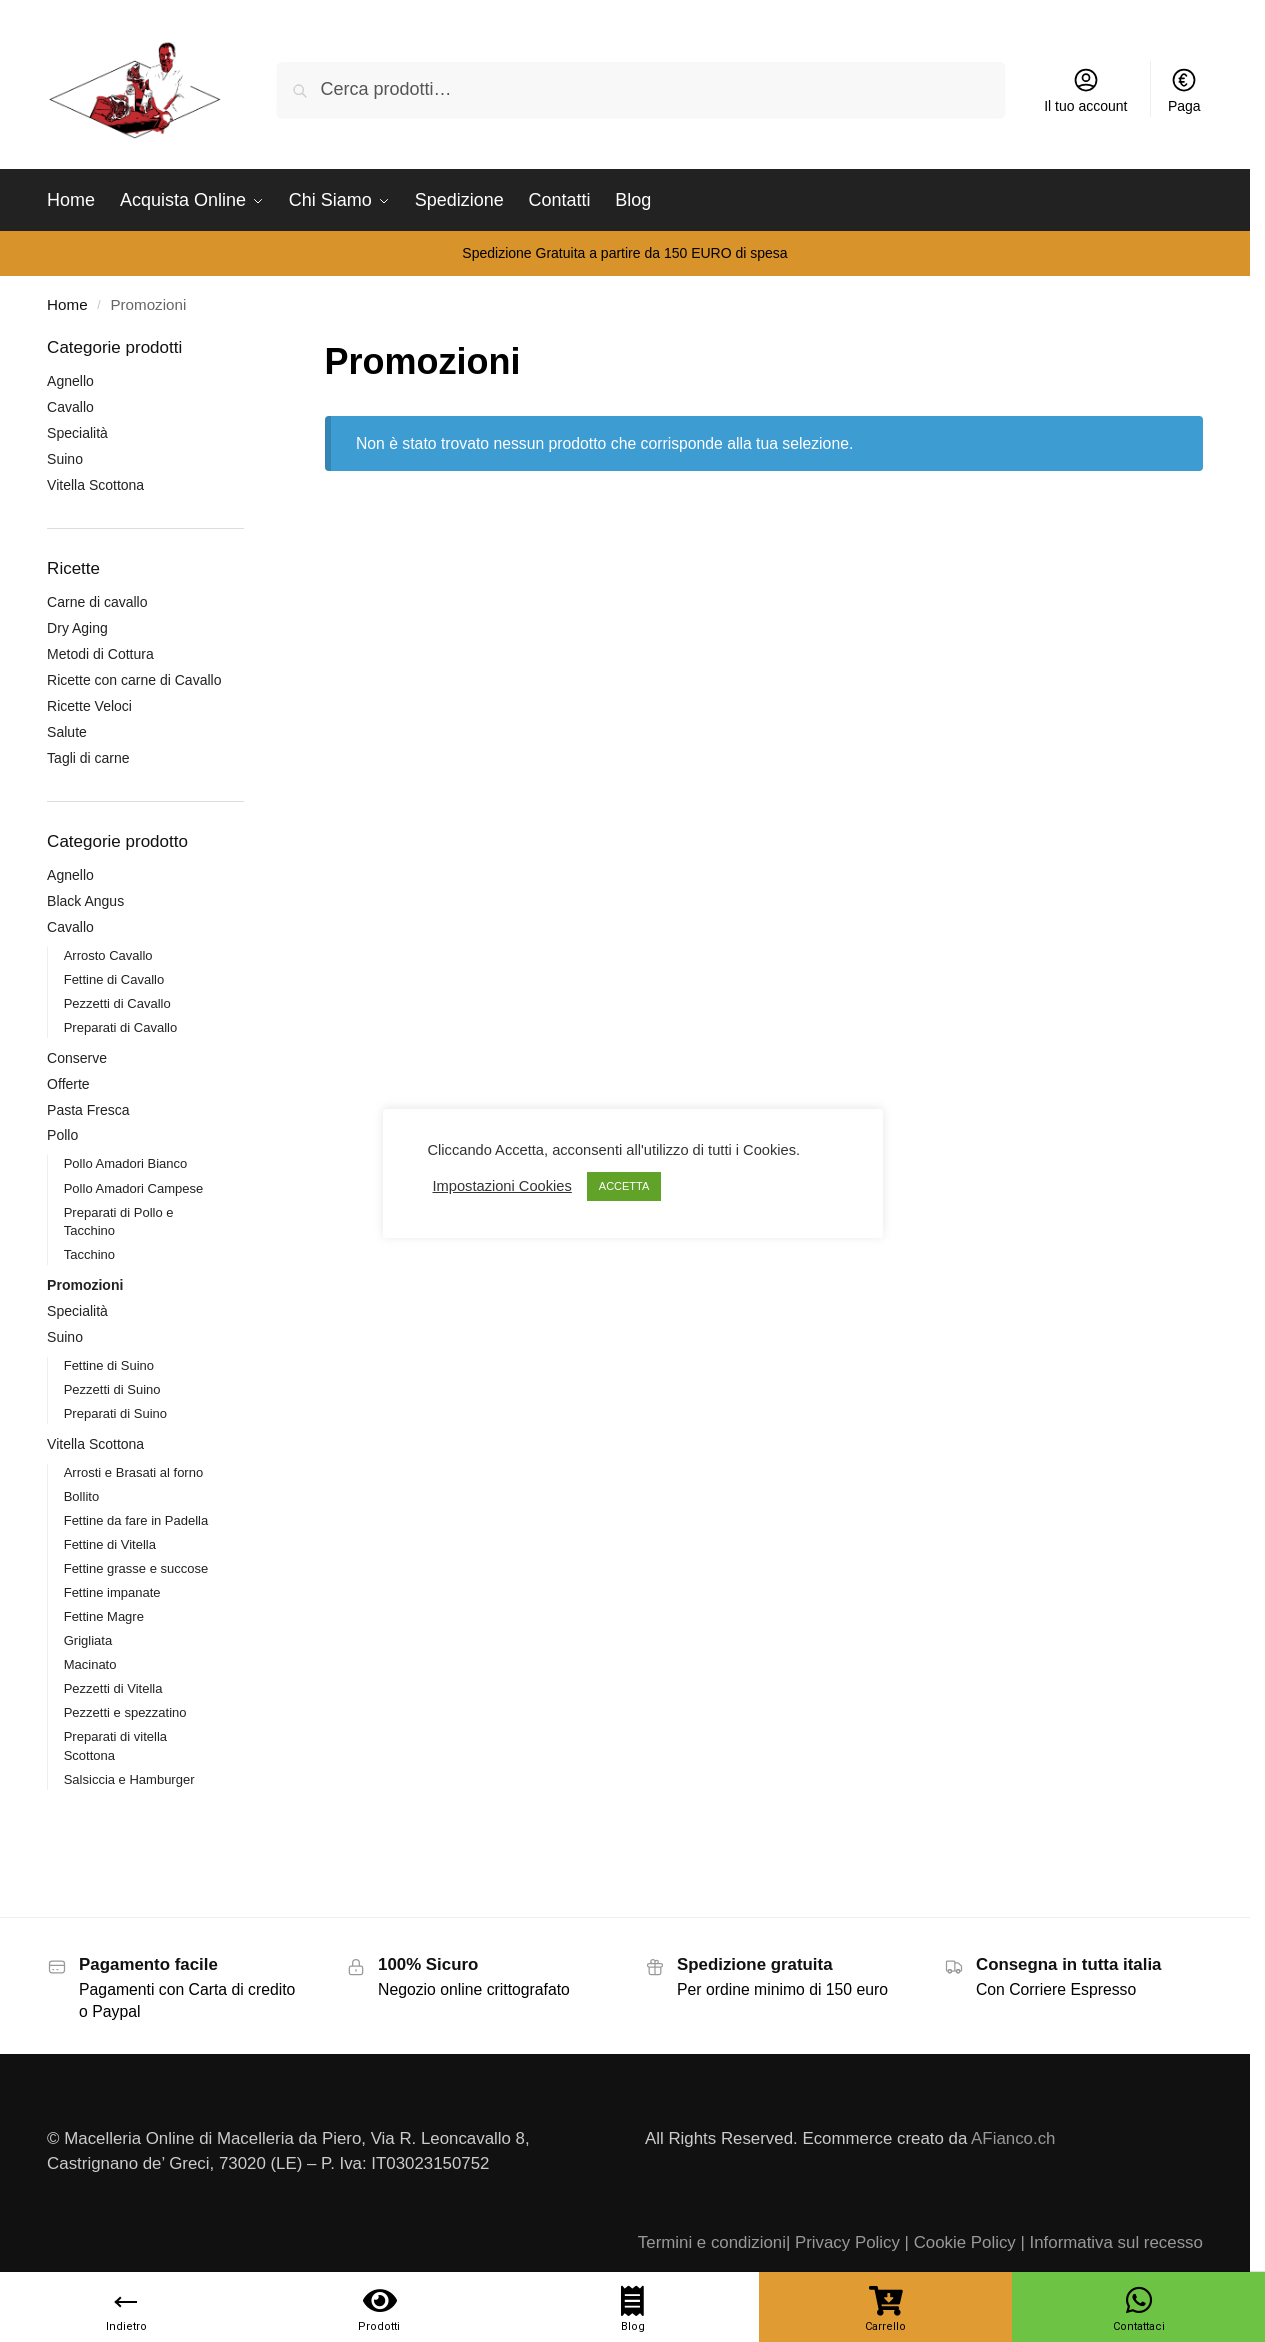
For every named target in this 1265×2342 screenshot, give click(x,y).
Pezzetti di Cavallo (117, 1003)
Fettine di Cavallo (114, 979)
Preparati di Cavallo (120, 1027)
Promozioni (85, 1285)
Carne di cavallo (97, 602)
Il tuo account (1085, 90)
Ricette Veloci (89, 706)
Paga (1184, 90)
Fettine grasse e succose (136, 1568)
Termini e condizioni (712, 2242)
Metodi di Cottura (100, 654)
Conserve (77, 1058)
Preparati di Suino (115, 1413)
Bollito (81, 1496)
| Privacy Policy (843, 2242)
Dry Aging (77, 628)
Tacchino (89, 1254)
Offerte (68, 1084)
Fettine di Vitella (110, 1544)
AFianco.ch (1013, 2138)
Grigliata (88, 1640)
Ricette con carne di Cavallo (134, 680)
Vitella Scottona (95, 485)
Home (67, 304)
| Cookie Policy (960, 2242)
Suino (65, 459)
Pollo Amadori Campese (133, 1188)
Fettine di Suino (109, 1365)
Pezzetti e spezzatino (125, 1712)
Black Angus (85, 901)
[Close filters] (250, 348)
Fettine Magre (104, 1616)
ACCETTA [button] (624, 1186)
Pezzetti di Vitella (113, 1688)
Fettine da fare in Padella (136, 1520)
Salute (67, 732)
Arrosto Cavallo (108, 955)
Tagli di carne (88, 758)
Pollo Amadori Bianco (126, 1163)
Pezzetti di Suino (112, 1389)
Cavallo (70, 407)
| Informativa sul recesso (1111, 2242)
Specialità (77, 433)
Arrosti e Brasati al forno (133, 1472)
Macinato (90, 1664)
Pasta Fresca (88, 1110)
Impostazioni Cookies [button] (502, 1186)
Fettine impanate (112, 1592)
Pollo (62, 1135)
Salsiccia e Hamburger (129, 1779)
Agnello (70, 381)
